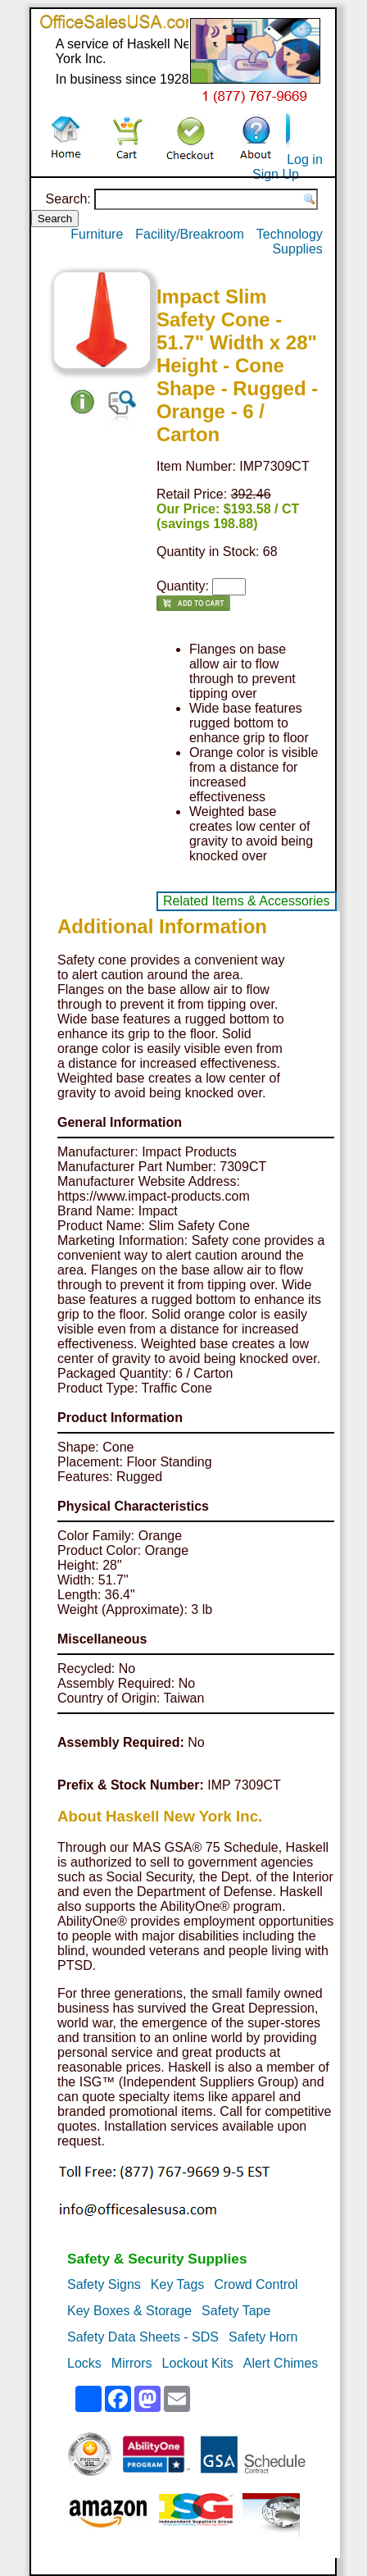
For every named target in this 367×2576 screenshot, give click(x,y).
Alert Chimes (281, 2363)
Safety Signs (104, 2284)
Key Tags (178, 2284)
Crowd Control (255, 2284)
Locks (84, 2363)
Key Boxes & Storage (129, 2311)
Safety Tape (236, 2311)
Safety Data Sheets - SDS (143, 2337)
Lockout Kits (197, 2363)
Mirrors (131, 2363)
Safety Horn (263, 2337)
